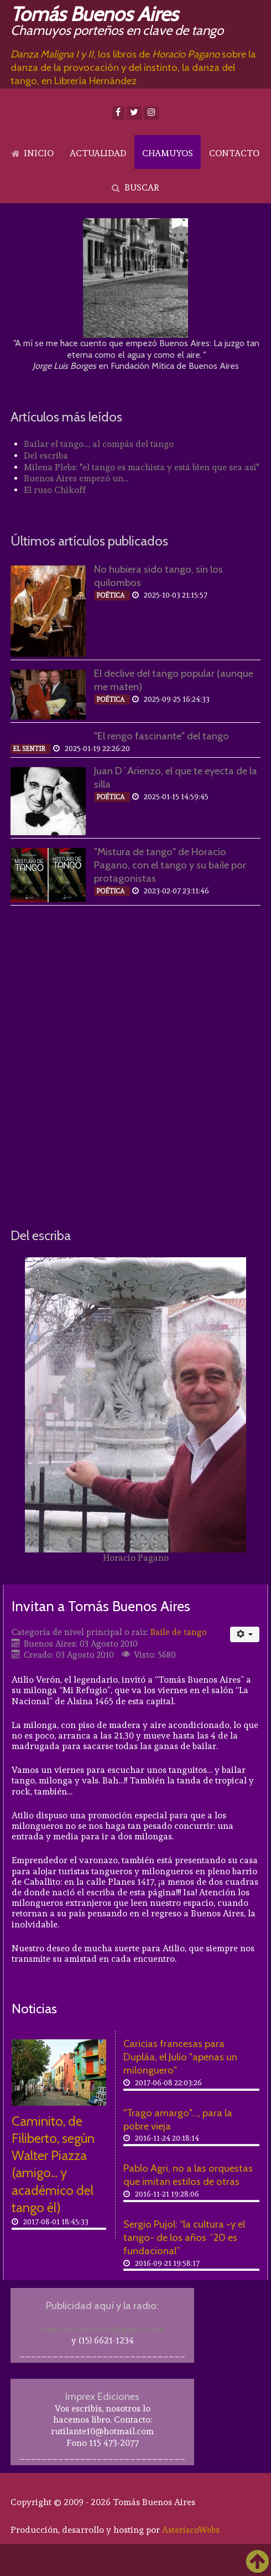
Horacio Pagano (136, 1557)
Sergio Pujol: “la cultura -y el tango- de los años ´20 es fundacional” (184, 2237)
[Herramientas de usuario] (244, 1634)
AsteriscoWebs (191, 2529)
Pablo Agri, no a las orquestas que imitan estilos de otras (188, 2175)
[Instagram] (151, 113)
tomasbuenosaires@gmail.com (102, 2329)
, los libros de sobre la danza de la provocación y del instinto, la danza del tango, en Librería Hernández (133, 67)
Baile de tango (178, 1632)
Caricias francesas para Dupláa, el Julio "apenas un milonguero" (180, 2056)
